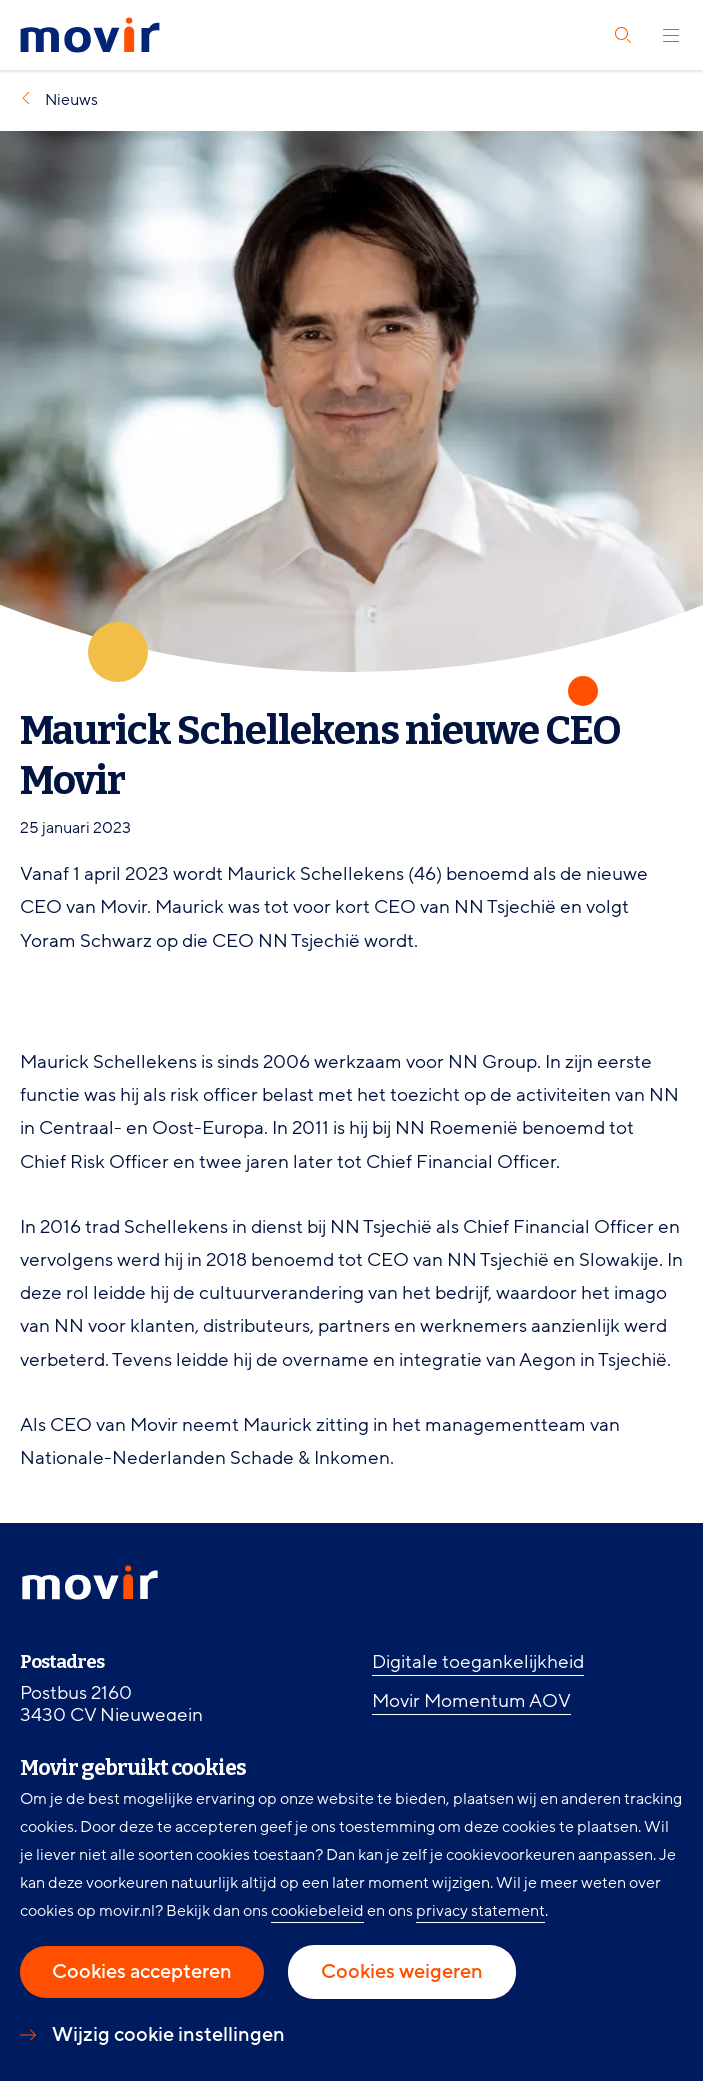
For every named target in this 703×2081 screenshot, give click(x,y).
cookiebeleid (317, 1911)
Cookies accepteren (142, 1972)
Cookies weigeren (402, 1972)
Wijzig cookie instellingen (168, 2035)
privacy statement (480, 1911)
